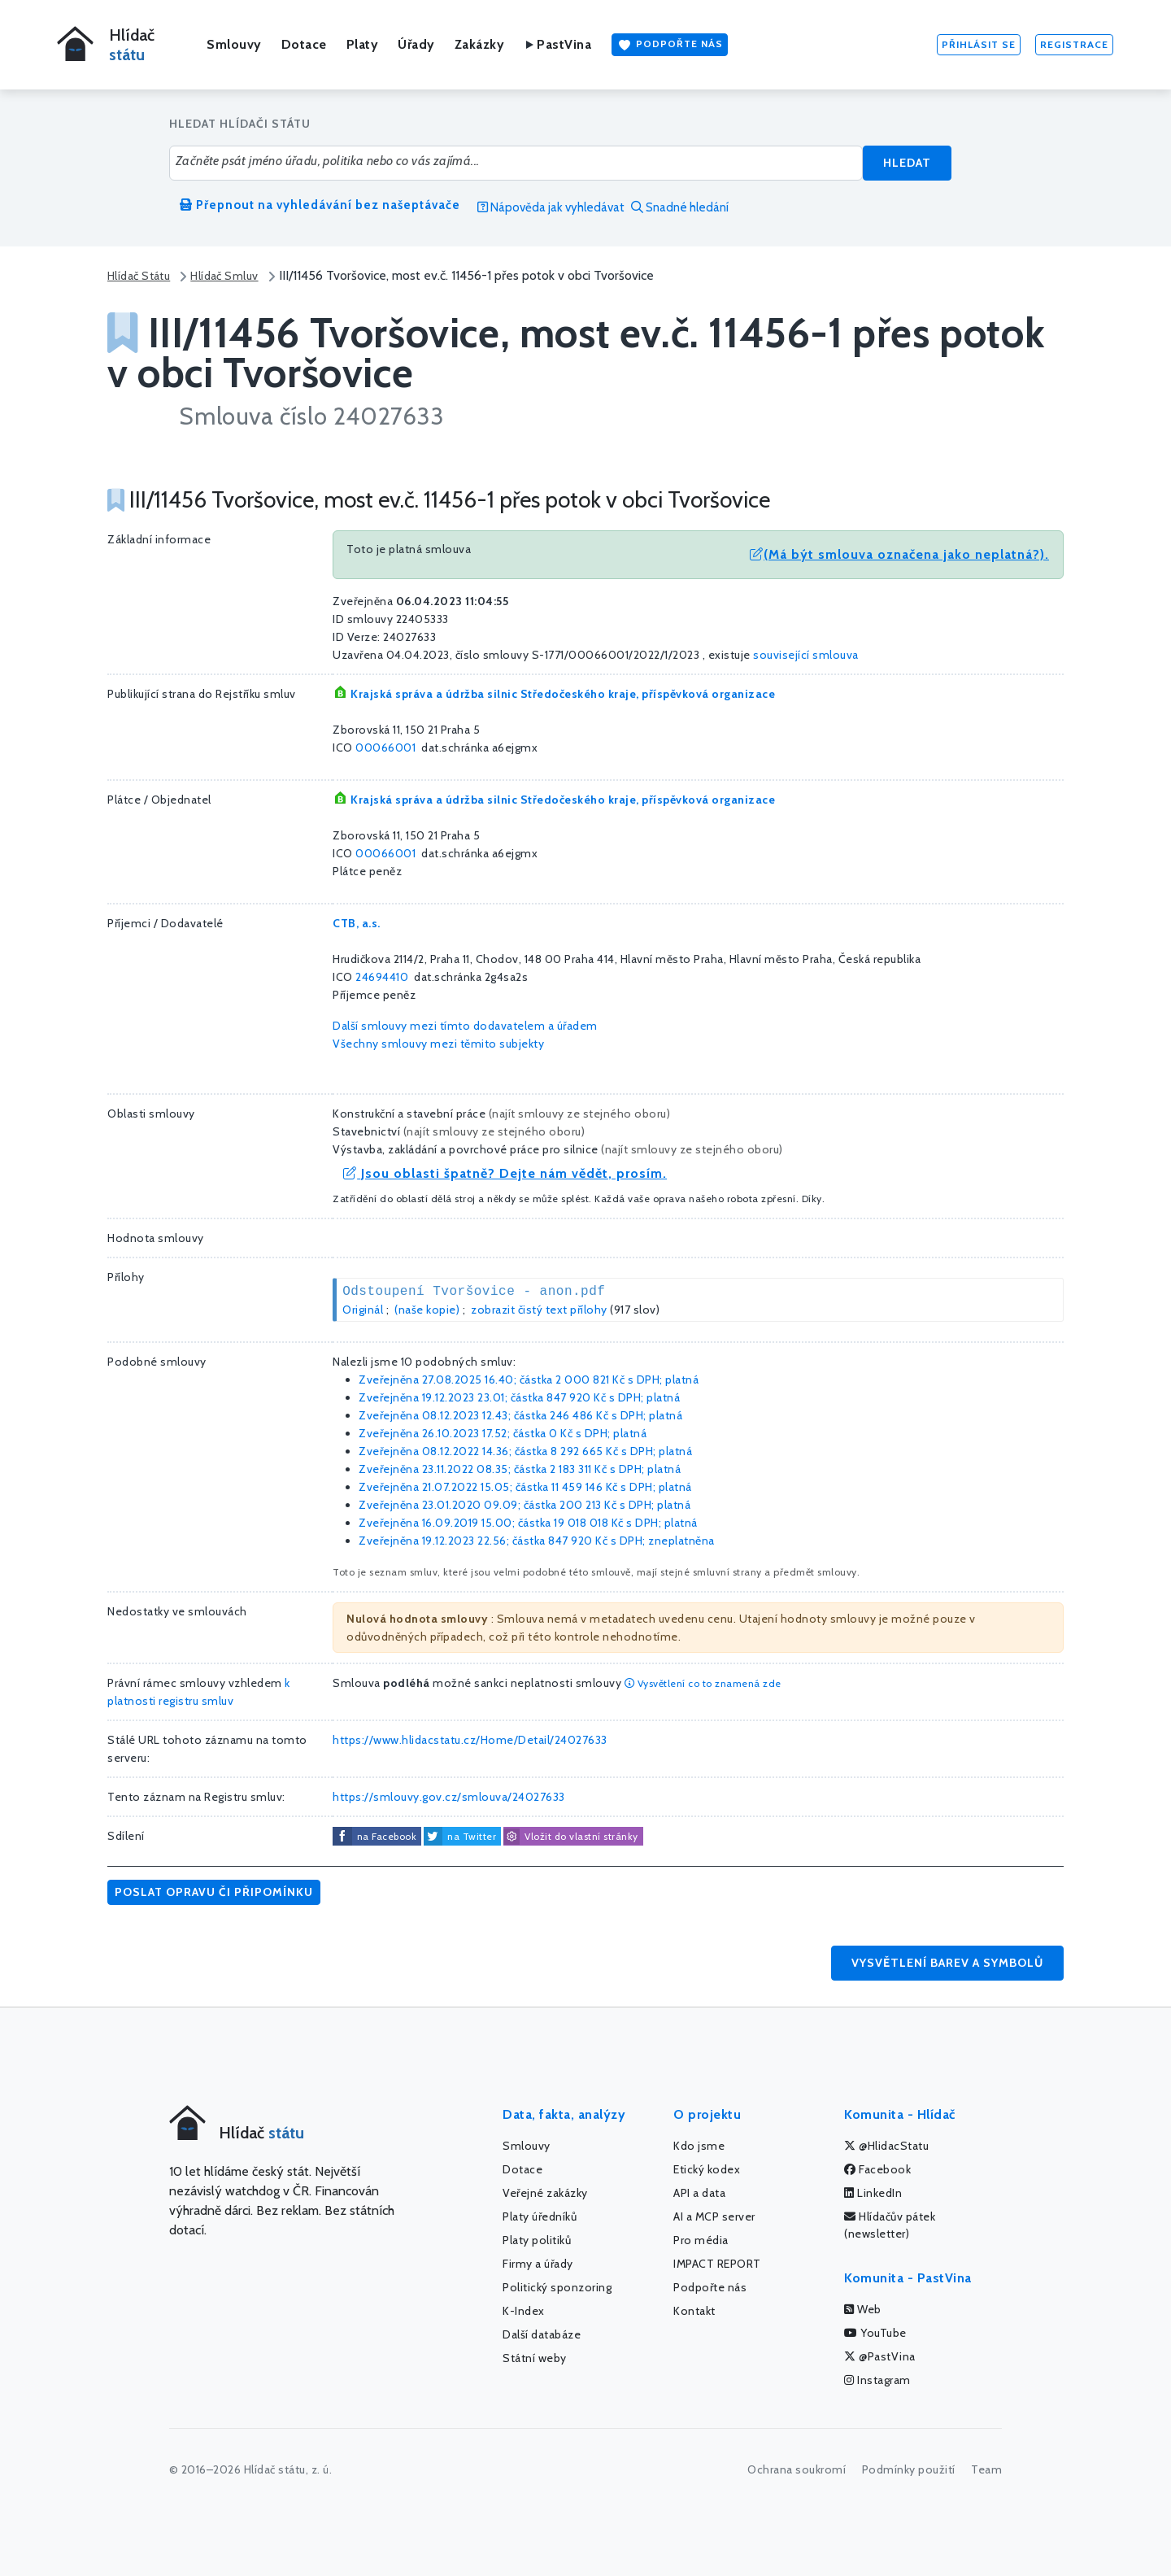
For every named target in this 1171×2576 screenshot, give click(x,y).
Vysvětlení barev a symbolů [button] (947, 1962)
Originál (362, 1309)
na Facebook (387, 1836)
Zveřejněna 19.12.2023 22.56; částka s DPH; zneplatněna (537, 1540)
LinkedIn (873, 2193)
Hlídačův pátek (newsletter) (889, 2225)
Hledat (907, 162)
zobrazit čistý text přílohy (539, 1309)
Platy (362, 44)
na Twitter (471, 1836)
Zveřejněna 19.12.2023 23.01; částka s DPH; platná (519, 1397)
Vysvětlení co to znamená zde (703, 1683)
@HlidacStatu (886, 2145)
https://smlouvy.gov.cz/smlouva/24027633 (449, 1796)
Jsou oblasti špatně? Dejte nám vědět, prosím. (505, 1173)
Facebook (877, 2169)
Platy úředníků (540, 2216)
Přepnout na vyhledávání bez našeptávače (320, 205)
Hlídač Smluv (224, 275)
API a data (699, 2193)
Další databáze (542, 2334)
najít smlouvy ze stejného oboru (579, 1113)
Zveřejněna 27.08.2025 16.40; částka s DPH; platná (529, 1379)
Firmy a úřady (538, 2263)
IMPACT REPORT (717, 2263)
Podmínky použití (909, 2469)
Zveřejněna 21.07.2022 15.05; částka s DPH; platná (525, 1487)
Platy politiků (537, 2240)
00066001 (385, 747)
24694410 (381, 977)
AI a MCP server (714, 2216)
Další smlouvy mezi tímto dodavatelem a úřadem (465, 1025)
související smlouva (806, 654)
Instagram (877, 2380)
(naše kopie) (426, 1309)
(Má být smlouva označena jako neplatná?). (899, 554)
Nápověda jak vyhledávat (551, 207)
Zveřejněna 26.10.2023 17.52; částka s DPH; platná (502, 1433)
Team (986, 2469)
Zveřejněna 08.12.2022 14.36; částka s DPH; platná (525, 1451)
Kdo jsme (699, 2145)
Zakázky (480, 44)
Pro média (701, 2240)
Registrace (1074, 44)
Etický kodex (706, 2169)
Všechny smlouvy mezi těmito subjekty (438, 1043)
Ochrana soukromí (796, 2469)
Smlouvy (234, 44)
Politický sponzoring (557, 2287)
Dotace (304, 44)
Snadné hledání (680, 207)
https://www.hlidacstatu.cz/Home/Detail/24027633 (470, 1740)
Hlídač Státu (138, 275)
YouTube (875, 2332)
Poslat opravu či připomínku (214, 1892)
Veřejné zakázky (545, 2193)
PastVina (557, 44)
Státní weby (535, 2358)
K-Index (524, 2311)
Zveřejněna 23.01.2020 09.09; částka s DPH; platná (524, 1504)
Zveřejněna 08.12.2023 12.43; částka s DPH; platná (520, 1415)
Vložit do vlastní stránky (570, 1836)
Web (863, 2309)
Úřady (416, 44)
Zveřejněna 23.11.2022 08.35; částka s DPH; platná (520, 1469)
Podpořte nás (669, 45)
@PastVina (880, 2356)
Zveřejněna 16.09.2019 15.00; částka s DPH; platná (528, 1522)
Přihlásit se (979, 44)
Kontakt (694, 2311)
